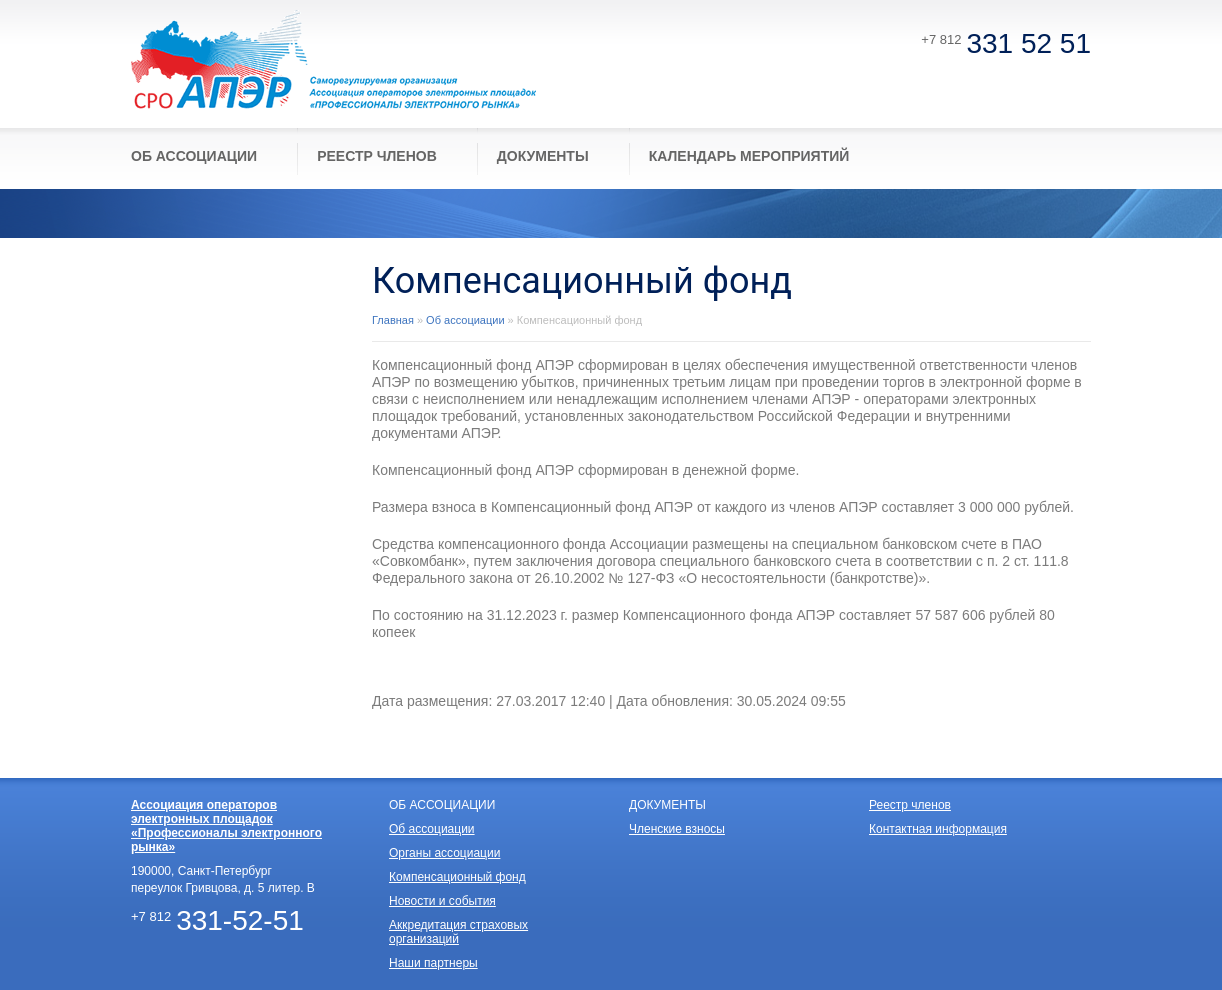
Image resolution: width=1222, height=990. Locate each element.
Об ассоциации (465, 320)
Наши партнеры (433, 963)
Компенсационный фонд (457, 877)
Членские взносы (677, 829)
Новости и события (442, 901)
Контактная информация (938, 829)
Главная (393, 320)
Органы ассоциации (444, 853)
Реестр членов (910, 805)
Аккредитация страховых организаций (458, 932)
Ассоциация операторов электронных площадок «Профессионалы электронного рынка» (226, 826)
